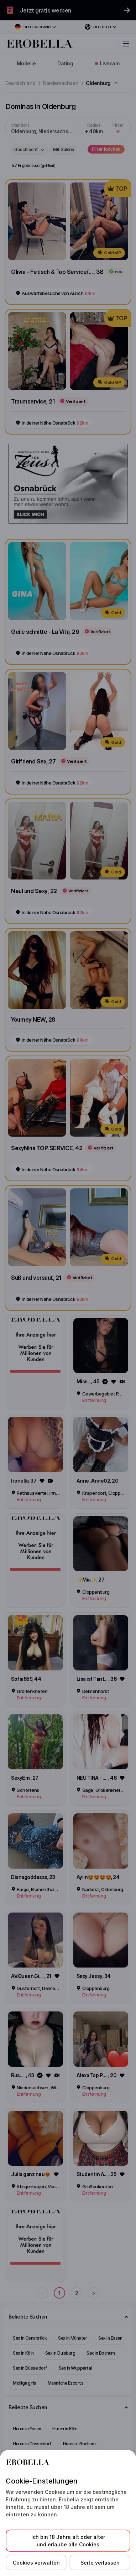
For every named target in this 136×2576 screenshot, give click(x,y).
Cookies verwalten (36, 2563)
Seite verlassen (100, 2563)
